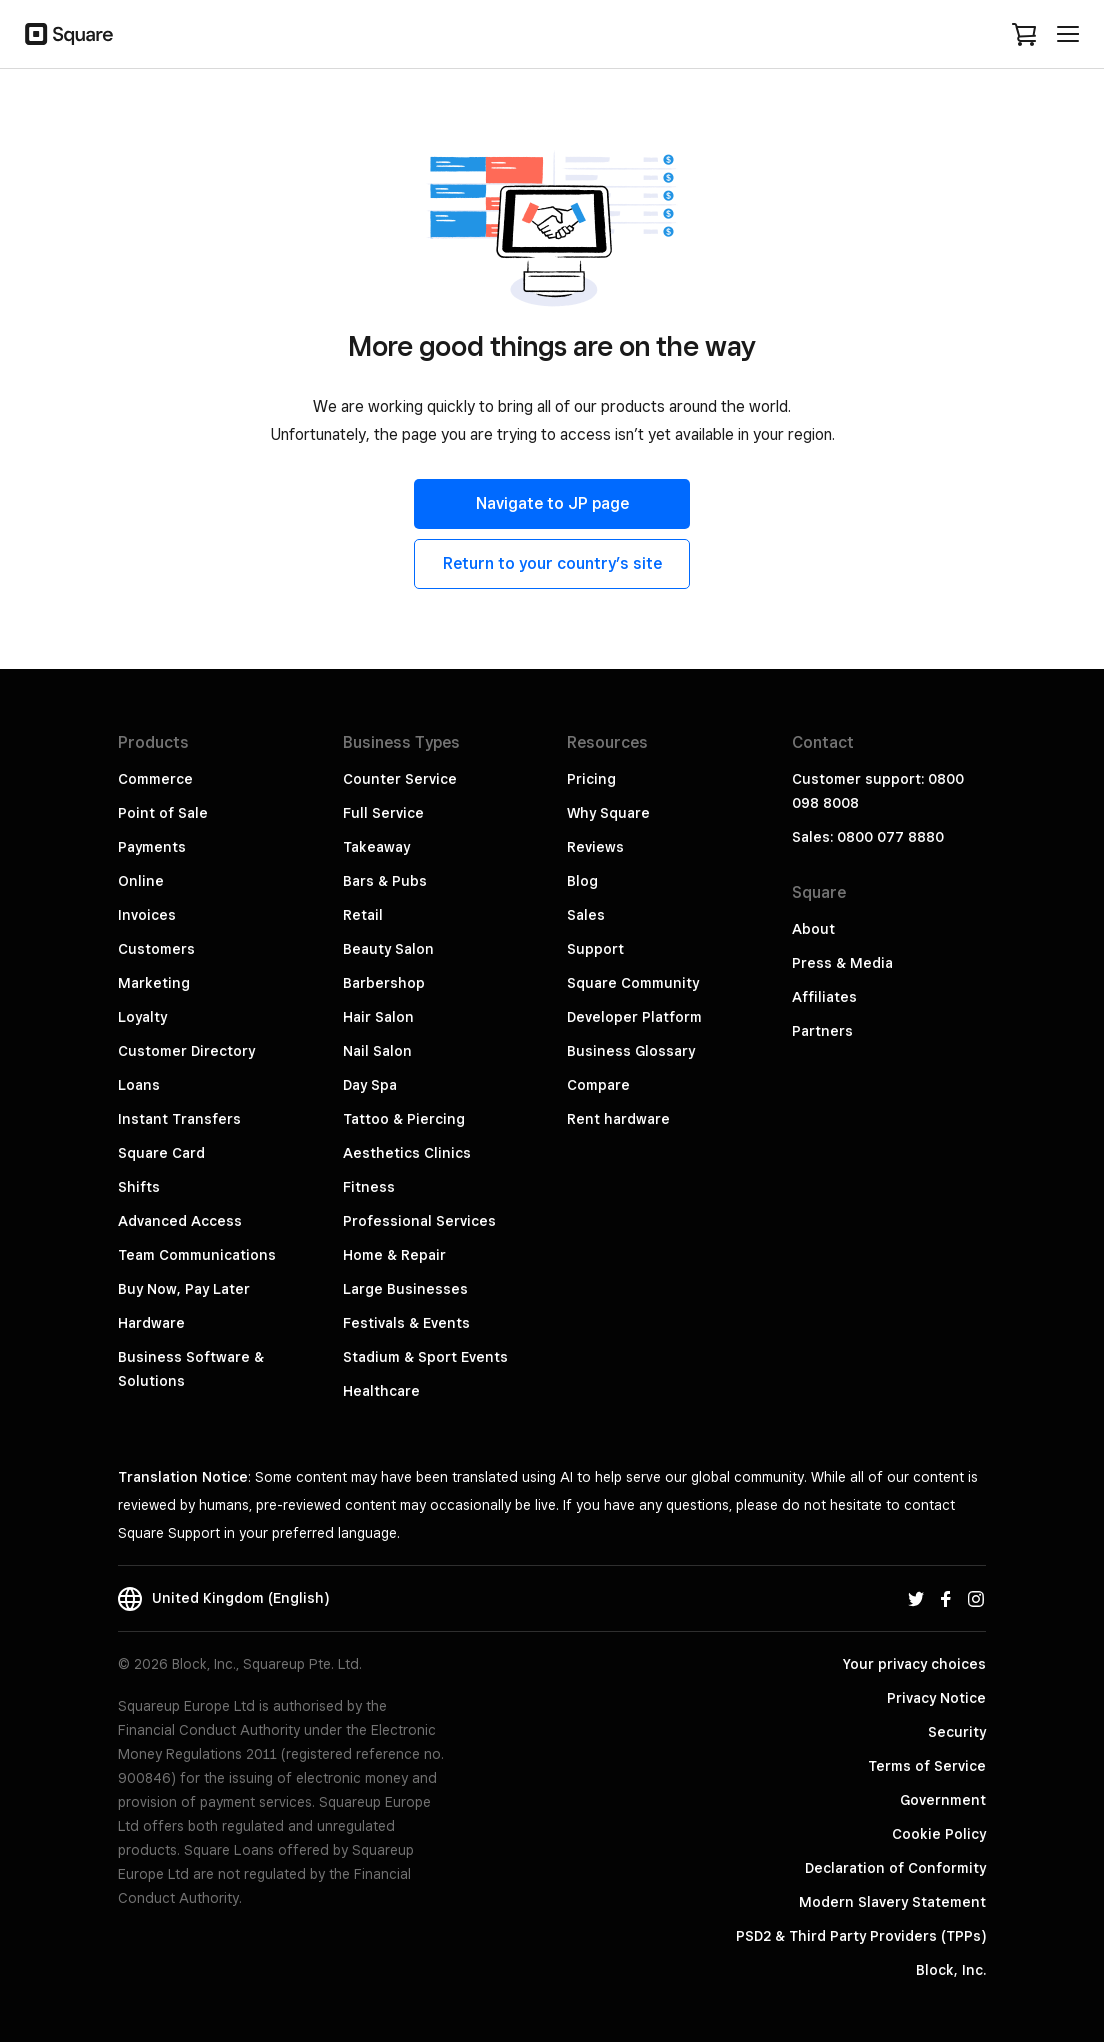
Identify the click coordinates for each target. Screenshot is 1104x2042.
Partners (822, 1031)
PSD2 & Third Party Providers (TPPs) (861, 1936)
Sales (586, 915)
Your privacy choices (914, 1664)
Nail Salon (377, 1051)
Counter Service (400, 779)
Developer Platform (634, 1017)
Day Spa (370, 1085)
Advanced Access (180, 1221)
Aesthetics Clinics (407, 1153)
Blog (582, 881)
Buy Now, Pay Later (184, 1289)
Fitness (369, 1187)
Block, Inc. (951, 1970)
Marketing (154, 983)
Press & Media (842, 963)
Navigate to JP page (552, 503)
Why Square (608, 813)
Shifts (139, 1187)
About (813, 929)
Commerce (155, 779)
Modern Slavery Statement (892, 1902)
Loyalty (142, 1017)
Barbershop (384, 983)
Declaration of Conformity (895, 1868)
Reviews (595, 847)
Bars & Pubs (385, 881)
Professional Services (419, 1221)
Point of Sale (163, 813)
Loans (139, 1085)
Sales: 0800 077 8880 (868, 837)
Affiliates (824, 997)
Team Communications (197, 1255)
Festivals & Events (406, 1323)
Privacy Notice (936, 1698)
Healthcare (381, 1391)
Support (595, 949)
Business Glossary (631, 1051)
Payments (152, 847)
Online (141, 881)
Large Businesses (405, 1289)
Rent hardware (618, 1119)
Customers (156, 949)
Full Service (383, 813)
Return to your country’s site (552, 563)
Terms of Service (927, 1766)
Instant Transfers (179, 1119)
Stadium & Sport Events (425, 1357)
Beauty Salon (388, 949)
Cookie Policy (939, 1834)
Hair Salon (378, 1017)
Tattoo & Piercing (404, 1119)
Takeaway (376, 847)
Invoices (147, 915)
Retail (363, 915)
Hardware (151, 1323)
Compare (598, 1085)
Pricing (591, 779)
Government (943, 1800)
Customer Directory (186, 1051)
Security (957, 1732)
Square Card (161, 1153)
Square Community (633, 983)
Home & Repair (394, 1255)
